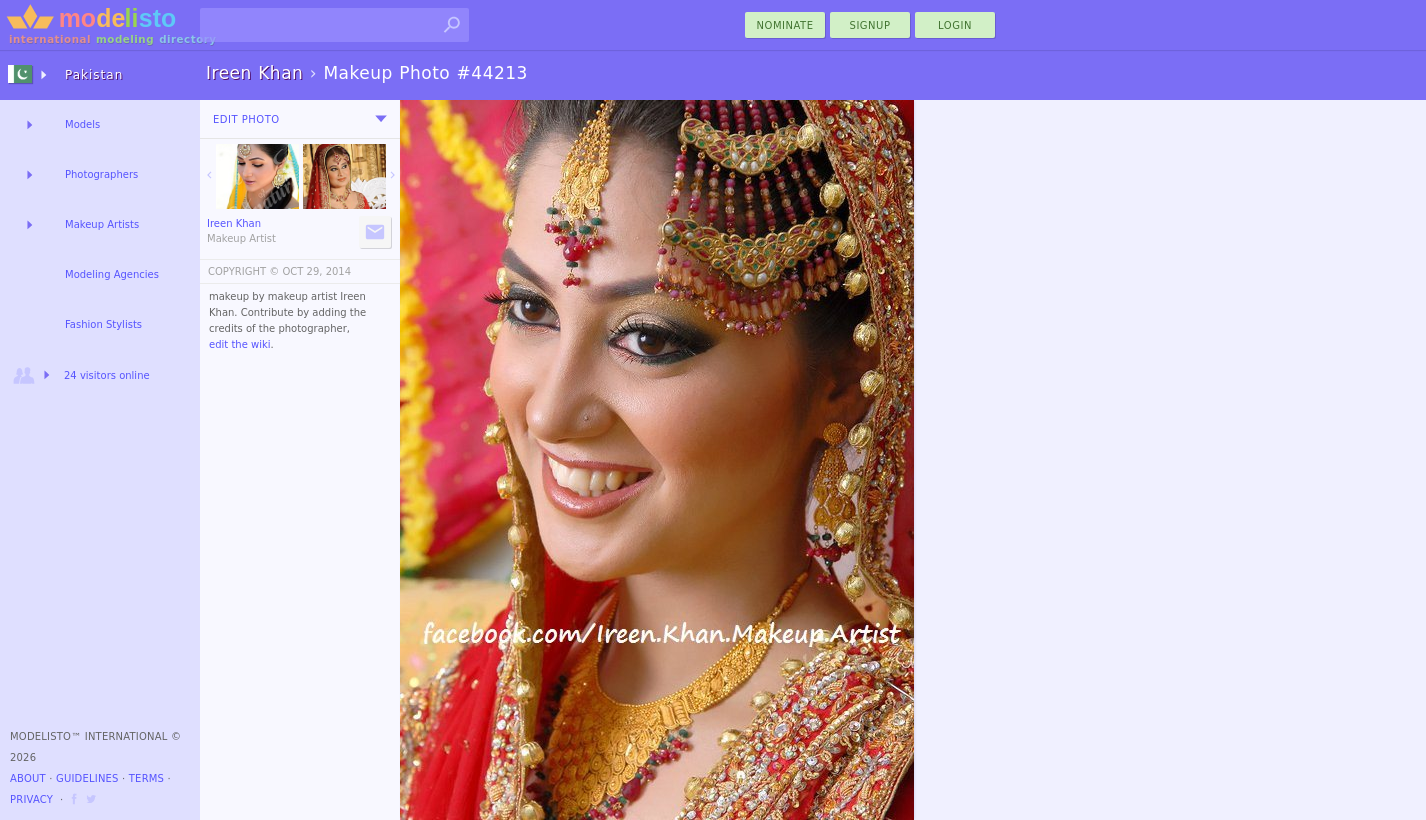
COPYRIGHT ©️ (243, 271)
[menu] (381, 119)
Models (82, 124)
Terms (146, 778)
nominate (785, 25)
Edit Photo (246, 119)
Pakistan (94, 75)
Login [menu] (955, 25)
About (28, 778)
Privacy (31, 799)
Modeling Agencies (112, 274)
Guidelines (87, 778)
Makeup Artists (102, 224)
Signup (870, 25)
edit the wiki (240, 344)
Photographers (101, 174)
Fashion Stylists (103, 324)
